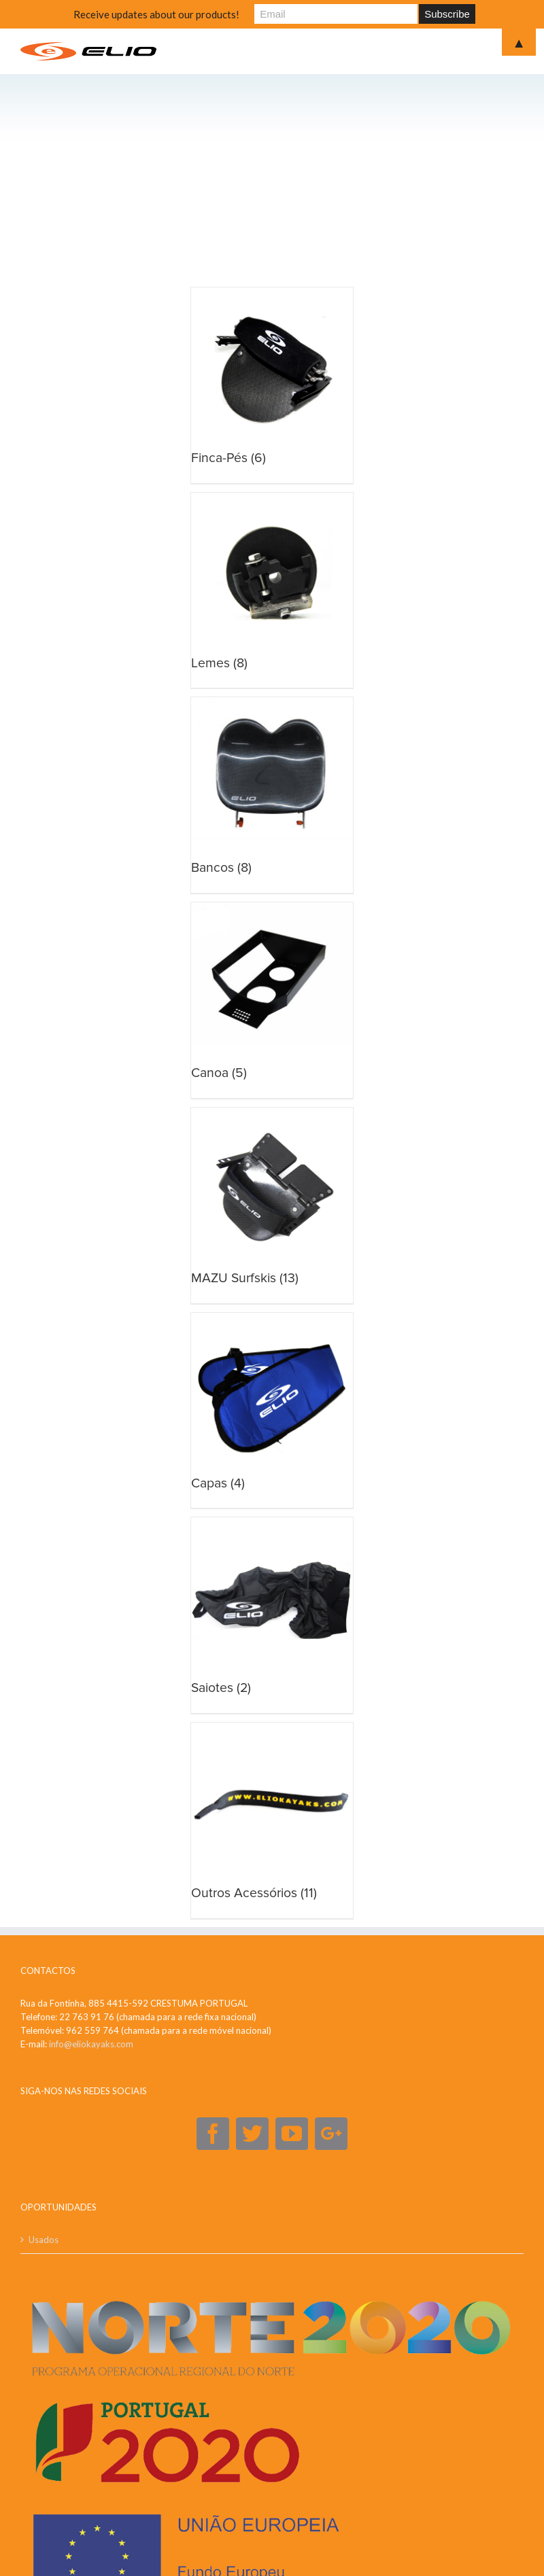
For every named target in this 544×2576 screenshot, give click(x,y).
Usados (43, 2239)
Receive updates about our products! (156, 14)
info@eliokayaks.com (91, 2044)
